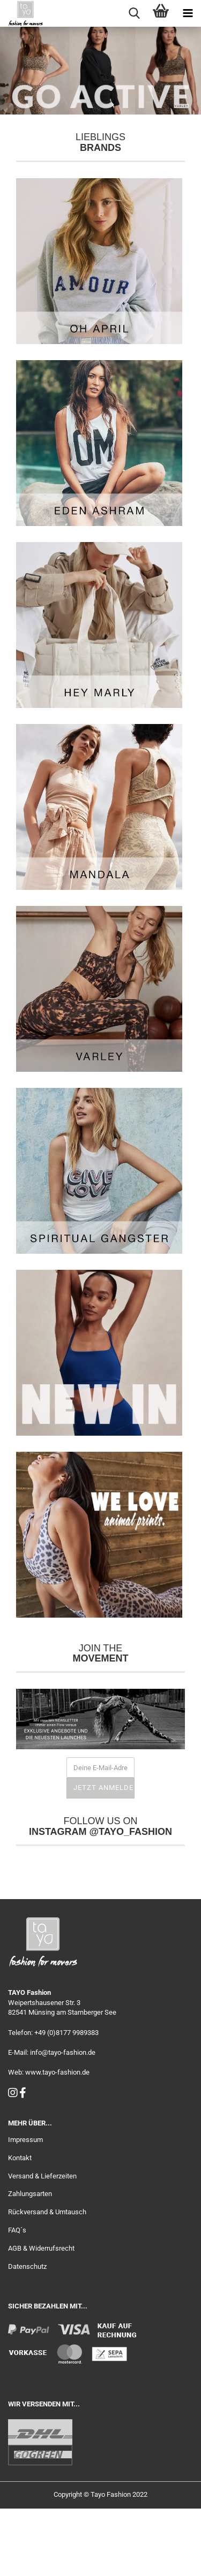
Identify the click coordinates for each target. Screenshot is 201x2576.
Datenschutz (27, 2334)
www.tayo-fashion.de (57, 2140)
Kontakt (20, 2225)
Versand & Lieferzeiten (42, 2243)
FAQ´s (17, 2297)
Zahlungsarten (30, 2261)
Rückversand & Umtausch (47, 2279)
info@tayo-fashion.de (62, 2120)
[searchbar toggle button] (134, 13)
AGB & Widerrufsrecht (41, 2316)
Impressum (25, 2207)
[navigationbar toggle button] (187, 13)
